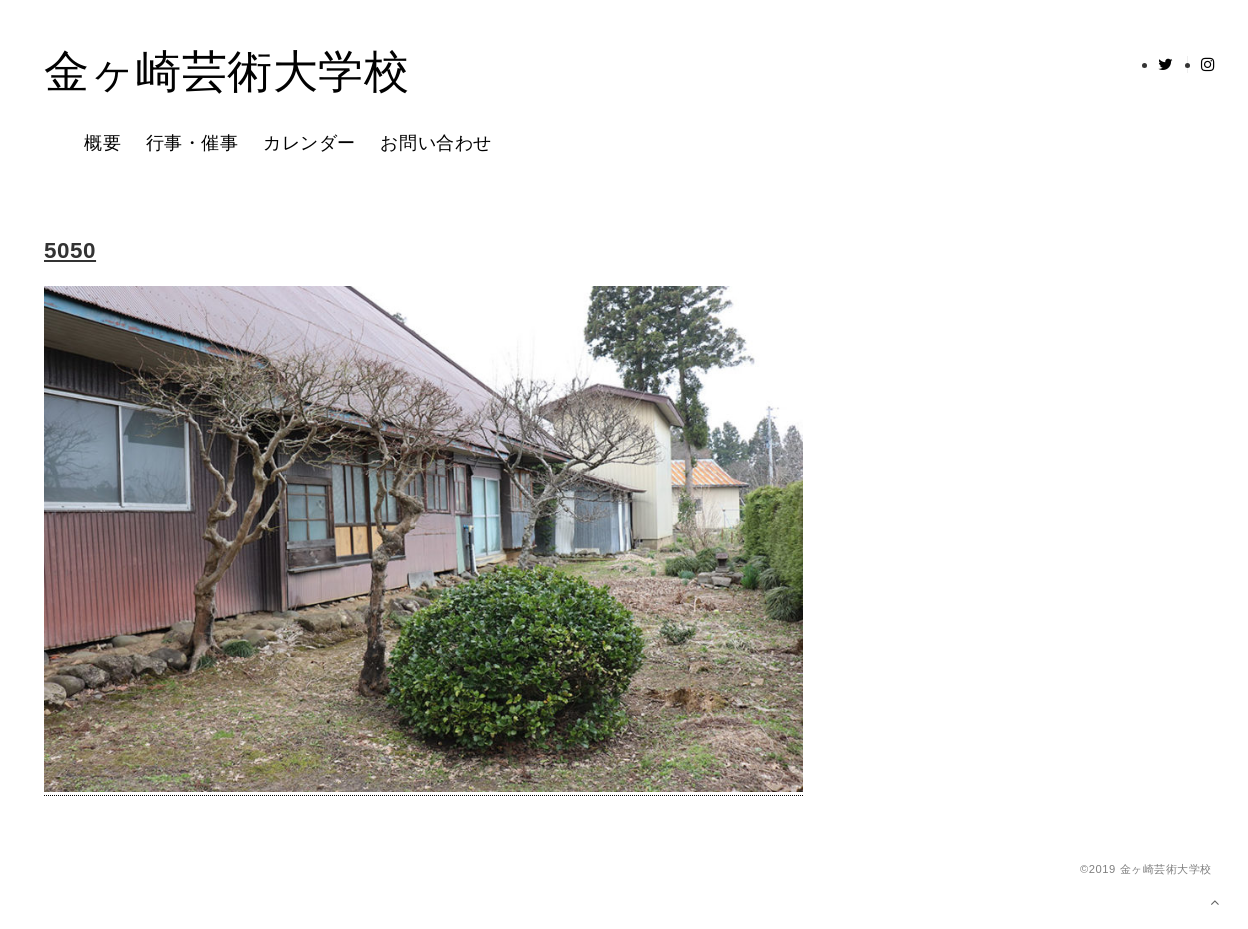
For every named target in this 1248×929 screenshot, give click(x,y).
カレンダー (309, 143)
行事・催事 (192, 143)
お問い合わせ (435, 143)
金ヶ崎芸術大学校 (226, 73)
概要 (102, 143)
